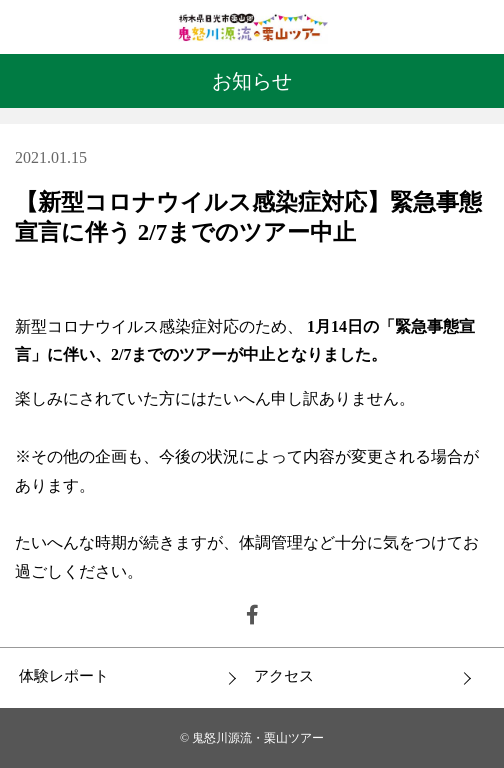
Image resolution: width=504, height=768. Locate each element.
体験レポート (64, 676)
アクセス (284, 676)
